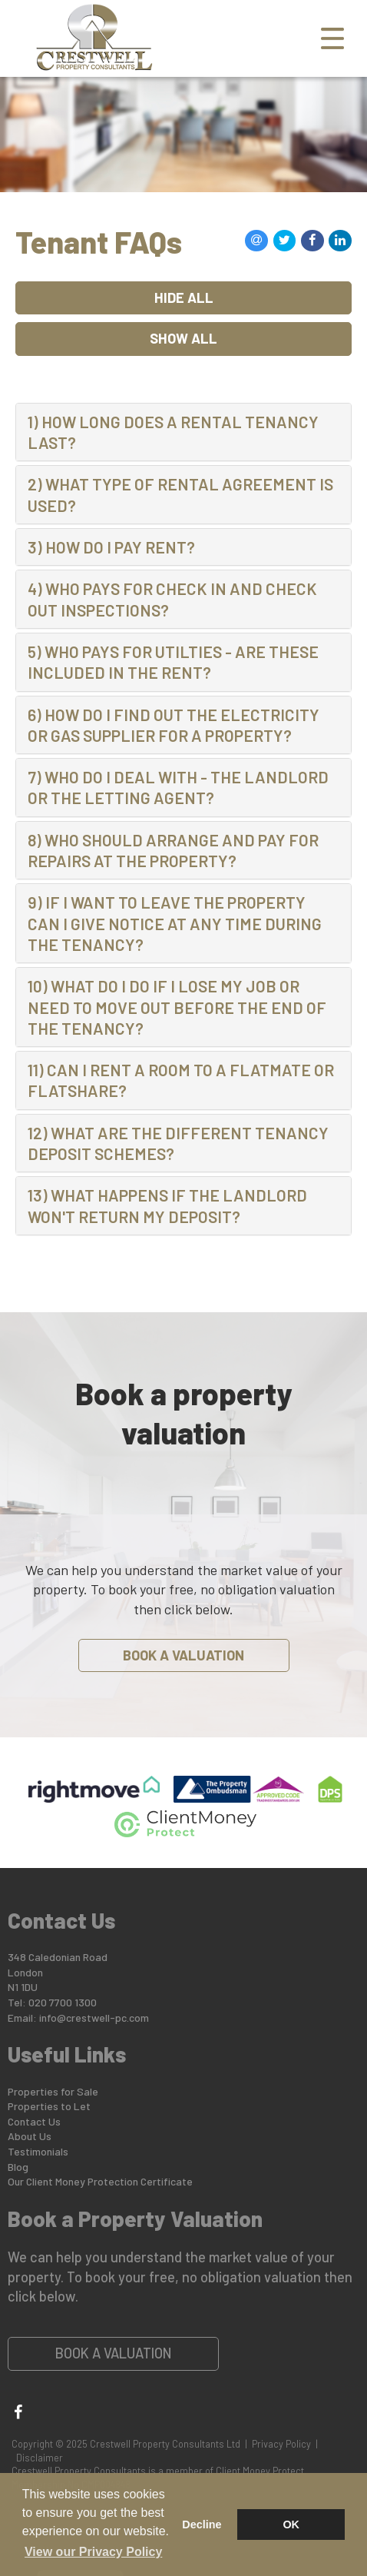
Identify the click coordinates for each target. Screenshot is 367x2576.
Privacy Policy (281, 2444)
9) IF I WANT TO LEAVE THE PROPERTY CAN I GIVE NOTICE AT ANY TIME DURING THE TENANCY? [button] (175, 923)
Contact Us (34, 2121)
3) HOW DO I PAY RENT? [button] (111, 547)
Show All (183, 338)
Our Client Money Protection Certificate (100, 2181)
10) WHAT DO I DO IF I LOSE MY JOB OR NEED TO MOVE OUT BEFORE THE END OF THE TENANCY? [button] (177, 1007)
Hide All (183, 297)
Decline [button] (201, 2524)
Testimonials (38, 2151)
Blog (18, 2166)
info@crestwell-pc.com (94, 2017)
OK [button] (291, 2524)
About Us (29, 2135)
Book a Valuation (183, 1655)
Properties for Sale (53, 2091)
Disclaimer (39, 2457)
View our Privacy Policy (93, 2551)
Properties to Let (49, 2105)
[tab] (183, 432)
